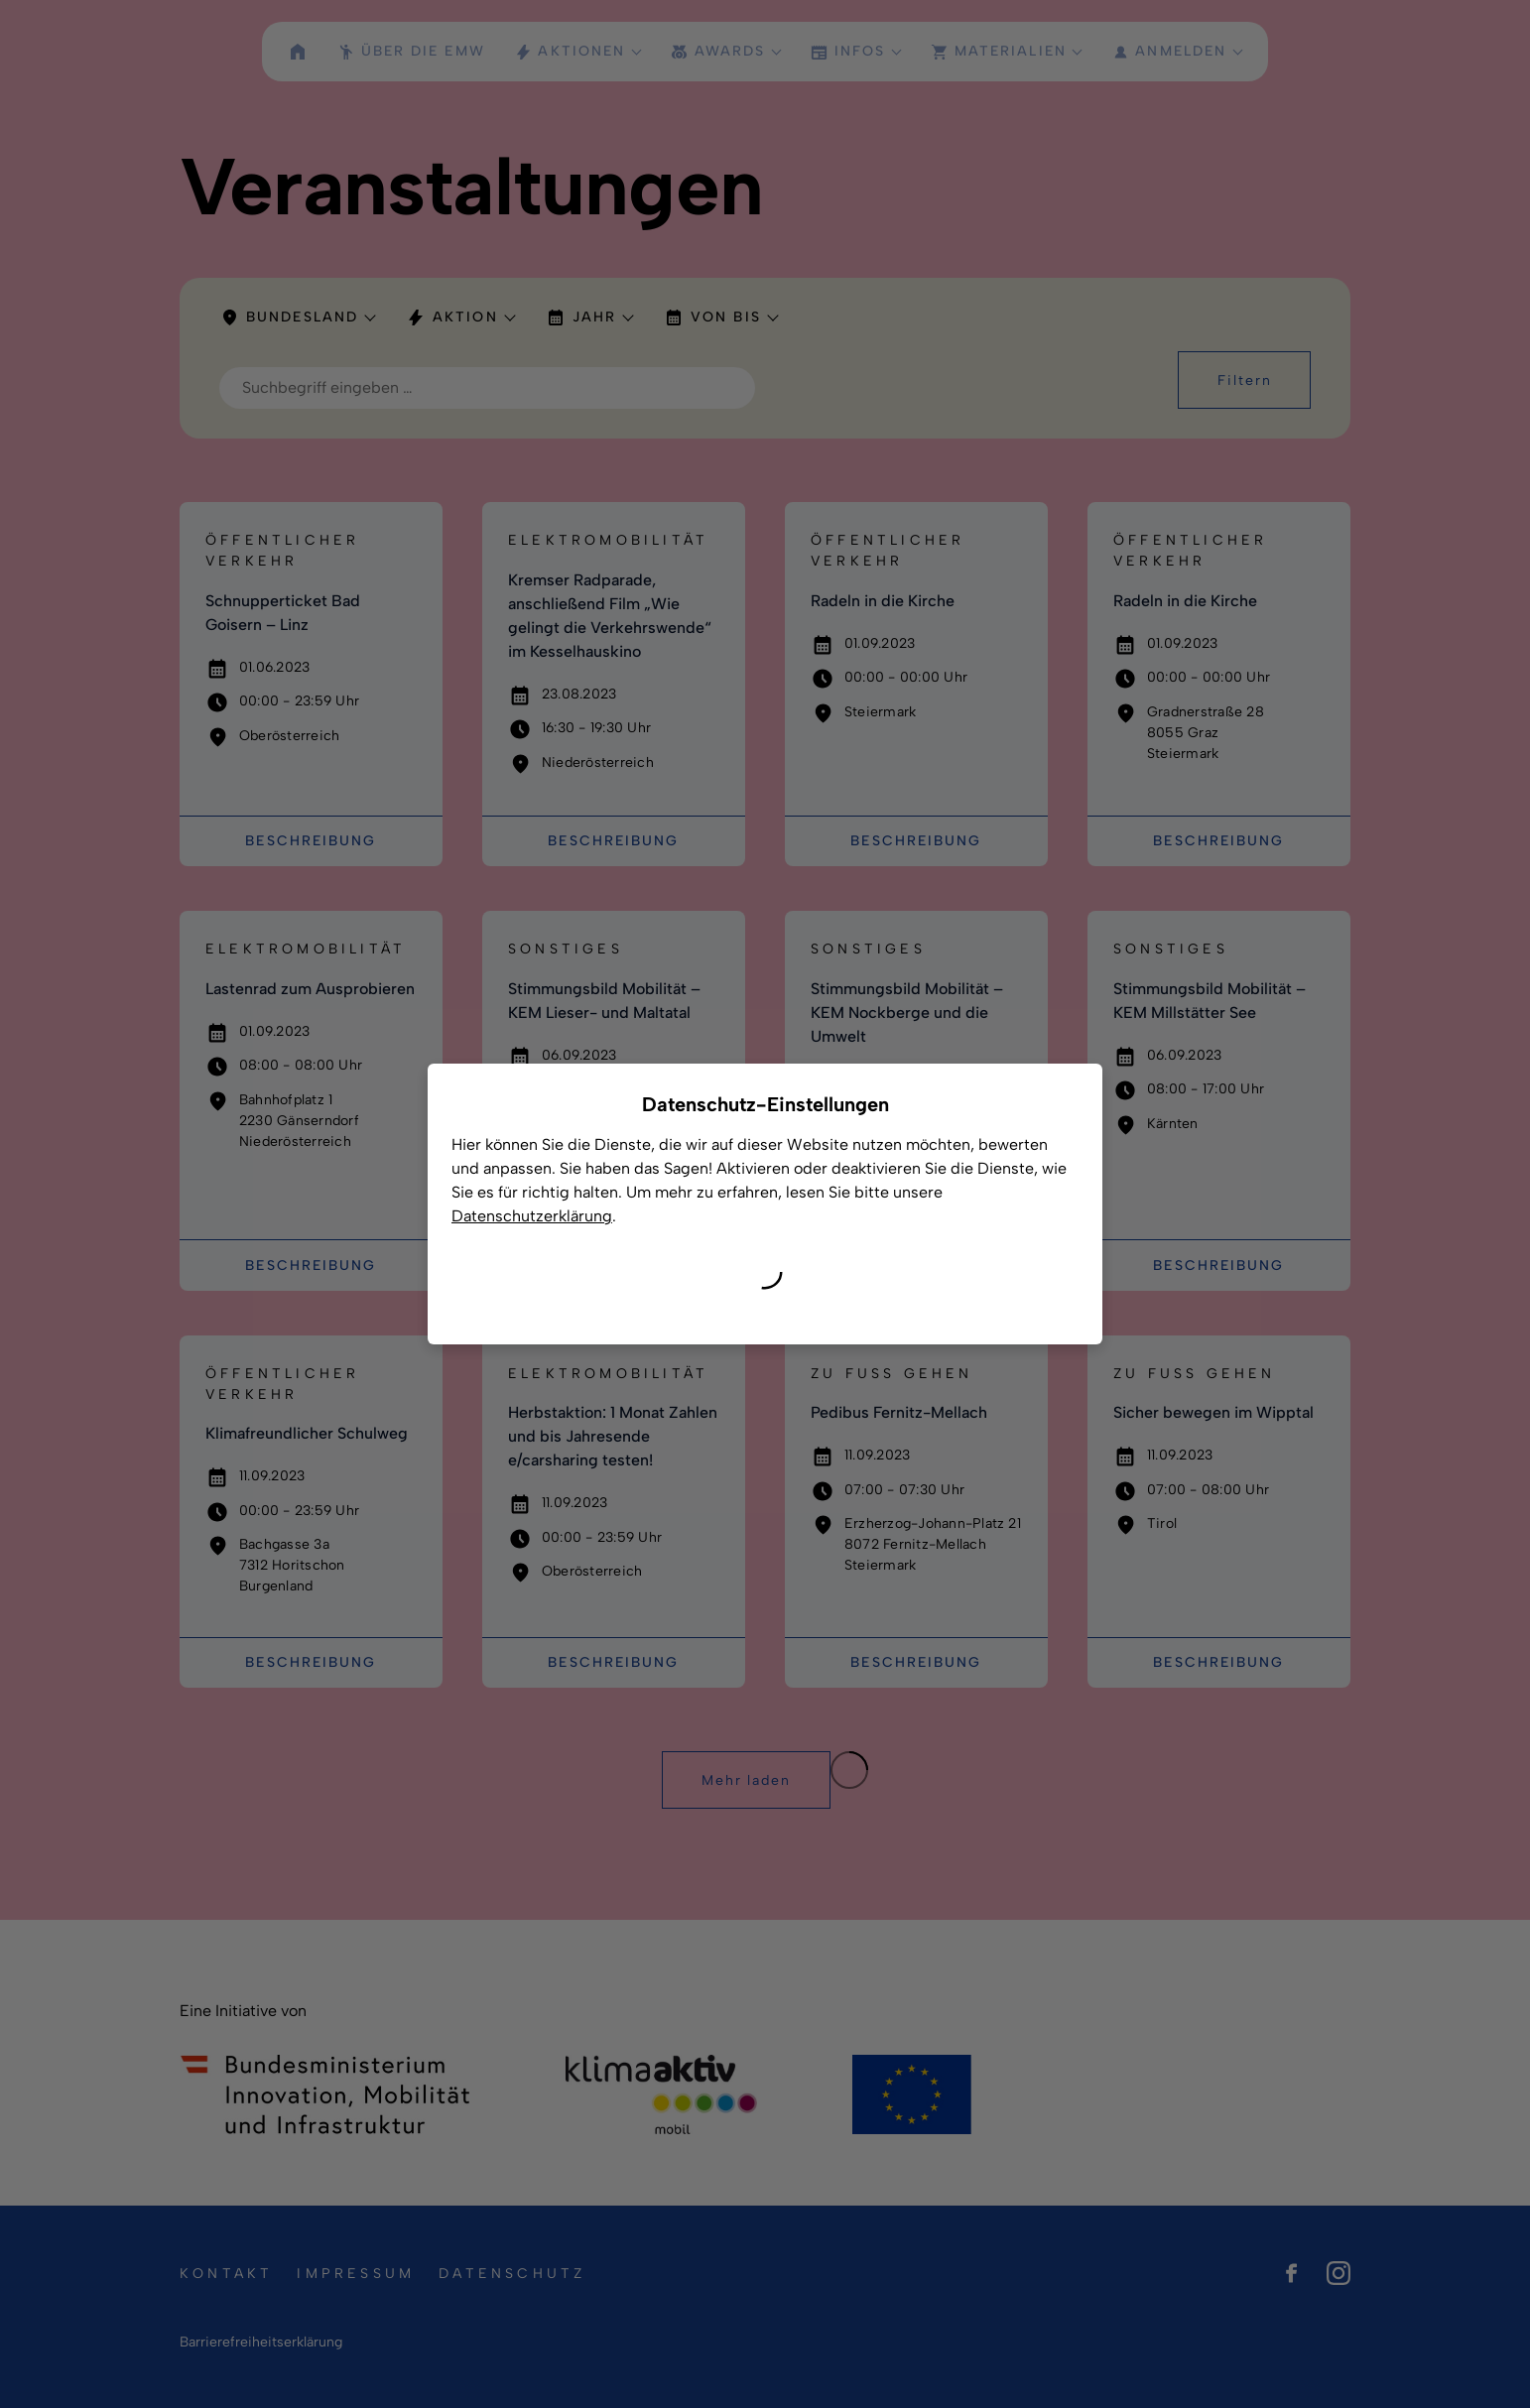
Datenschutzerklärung (531, 1215)
